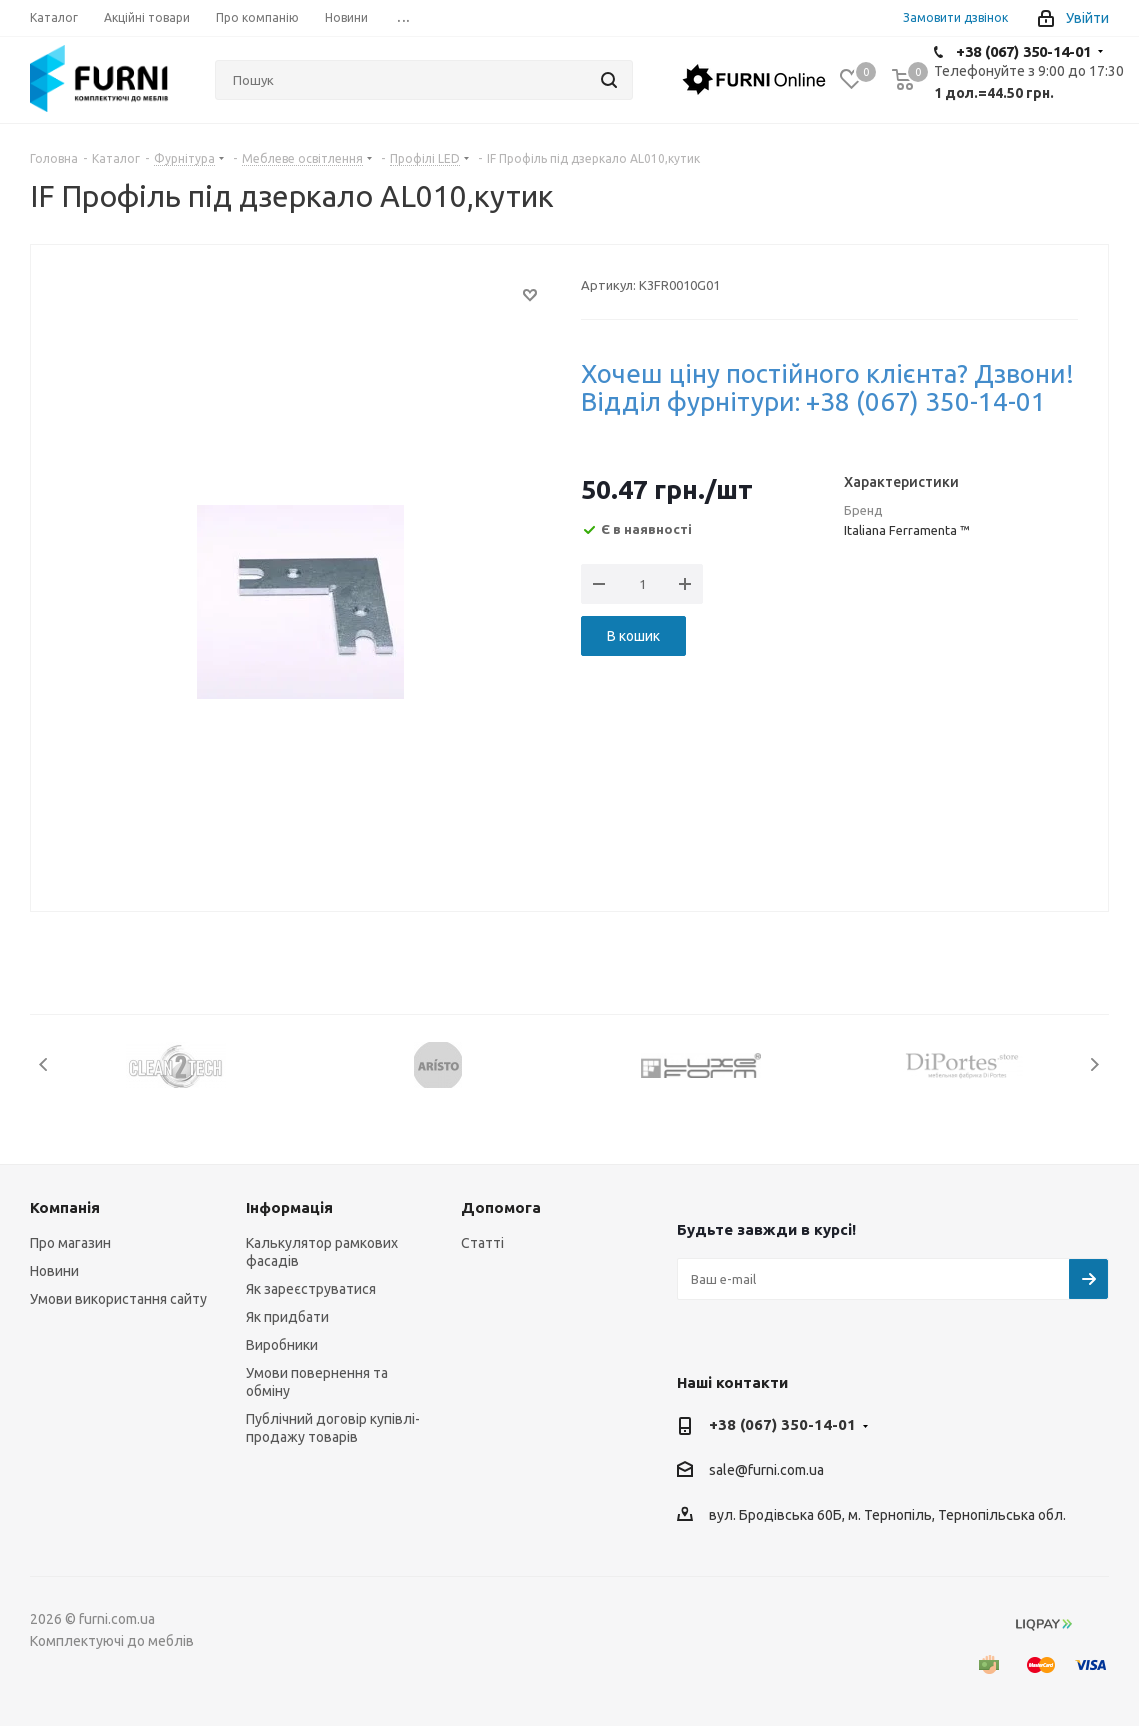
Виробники (282, 1345)
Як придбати (287, 1317)
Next (1094, 1064)
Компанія (65, 1207)
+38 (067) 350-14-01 (1023, 51)
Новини (54, 1271)
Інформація (289, 1207)
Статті (482, 1243)
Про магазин (70, 1243)
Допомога (501, 1207)
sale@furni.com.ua (766, 1471)
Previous (44, 1064)
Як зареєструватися (311, 1289)
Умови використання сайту (118, 1299)
